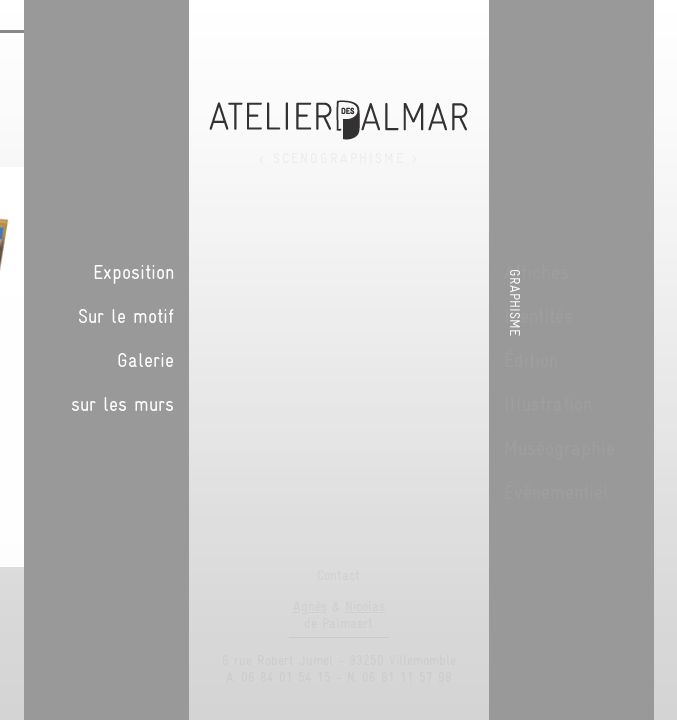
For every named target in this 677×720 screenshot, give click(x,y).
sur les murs (492, 404)
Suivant (392, 144)
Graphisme (655, 302)
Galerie (515, 360)
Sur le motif (496, 316)
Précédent (372, 144)
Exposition (503, 272)
